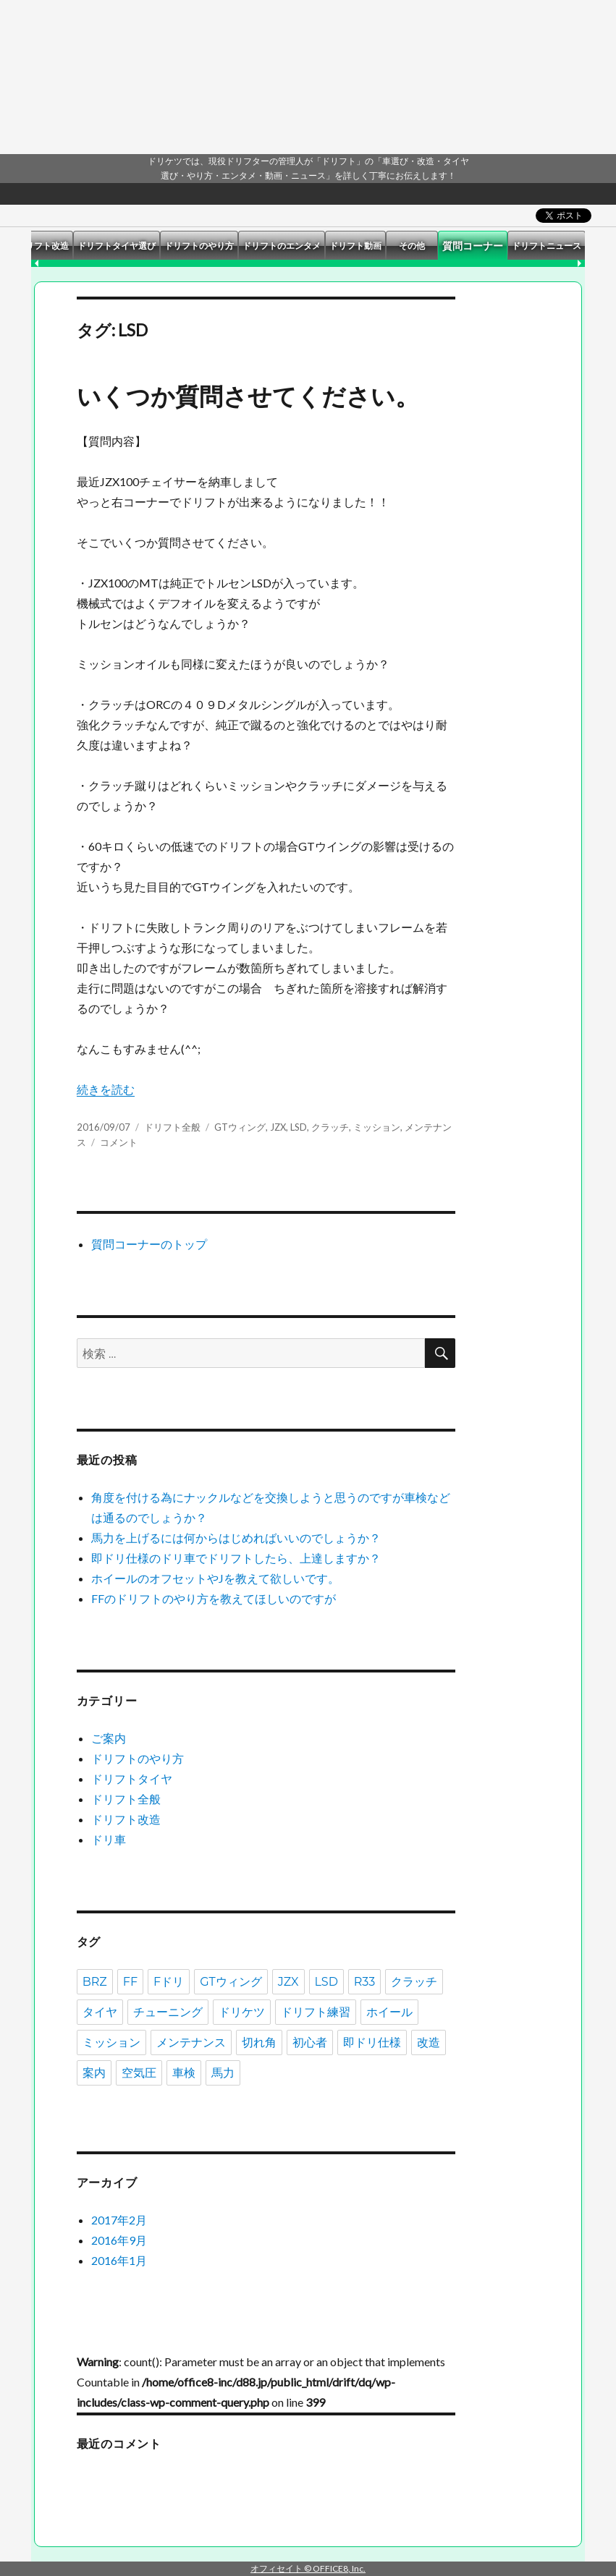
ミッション (376, 1127)
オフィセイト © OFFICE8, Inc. (308, 2568)
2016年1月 (119, 2260)
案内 (94, 2073)
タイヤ (100, 2012)
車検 (183, 2073)
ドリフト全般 (172, 1127)
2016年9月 (119, 2240)
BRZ (95, 1982)
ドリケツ (242, 2012)
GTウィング (240, 1127)
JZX (278, 1127)
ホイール (389, 2012)
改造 (428, 2042)
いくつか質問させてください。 (248, 395)
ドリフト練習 (315, 2012)
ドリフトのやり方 (137, 1758)
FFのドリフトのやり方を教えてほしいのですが (213, 1598)
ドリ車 (108, 1839)
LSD (298, 1127)
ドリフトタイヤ (131, 1778)
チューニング (168, 2012)
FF (130, 1982)
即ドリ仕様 (372, 2042)
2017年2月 (119, 2220)
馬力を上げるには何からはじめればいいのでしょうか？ (236, 1537)
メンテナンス (191, 2042)
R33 (364, 1982)
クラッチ (330, 1127)
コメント (119, 1142)
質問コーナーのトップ (149, 1244)
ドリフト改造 (126, 1819)
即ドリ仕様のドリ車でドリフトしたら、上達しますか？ (236, 1558)
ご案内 (108, 1738)
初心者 (309, 2042)
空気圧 (139, 2073)
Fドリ (168, 1982)
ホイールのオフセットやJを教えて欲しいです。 (215, 1578)
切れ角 (259, 2042)
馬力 (223, 2073)
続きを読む (106, 1089)
